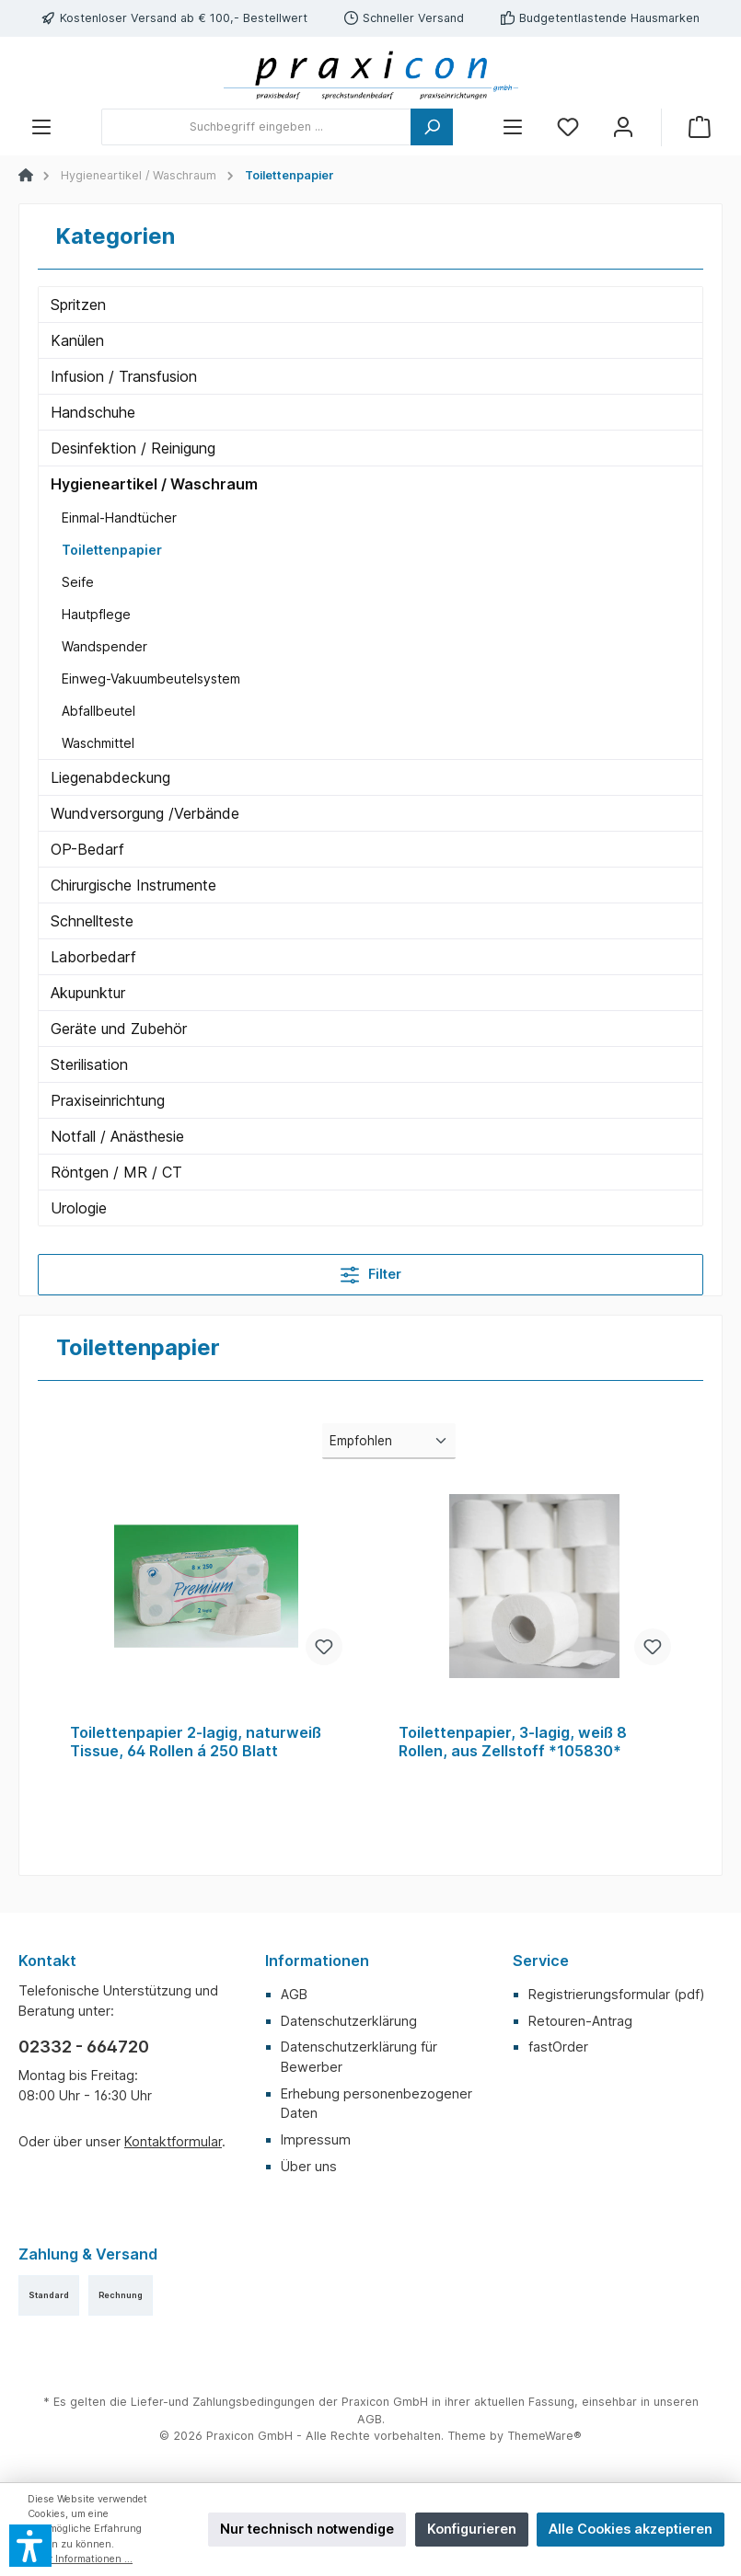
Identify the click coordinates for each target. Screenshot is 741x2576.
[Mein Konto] (623, 127)
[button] (30, 2545)
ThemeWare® (544, 2436)
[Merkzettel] (568, 127)
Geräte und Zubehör (119, 1028)
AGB (294, 1994)
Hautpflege (96, 614)
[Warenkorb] (700, 127)
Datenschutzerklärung (349, 2021)
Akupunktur (88, 992)
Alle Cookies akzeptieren (630, 2528)
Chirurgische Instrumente (133, 885)
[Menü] (41, 127)
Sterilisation (89, 1064)
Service (541, 1960)
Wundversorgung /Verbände (145, 813)
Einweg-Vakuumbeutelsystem (151, 678)
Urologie (79, 1208)
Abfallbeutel (98, 711)
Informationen (317, 1960)
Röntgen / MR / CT (116, 1172)
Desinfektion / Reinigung (133, 448)
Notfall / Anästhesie (117, 1136)
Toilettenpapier (112, 550)
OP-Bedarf (87, 849)
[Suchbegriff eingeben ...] (256, 127)
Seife (78, 582)
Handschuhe (93, 412)
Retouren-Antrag (580, 2021)
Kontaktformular (173, 2141)
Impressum (316, 2139)
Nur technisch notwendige (307, 2528)
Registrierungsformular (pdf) (616, 1994)
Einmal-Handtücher (119, 517)
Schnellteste (92, 921)
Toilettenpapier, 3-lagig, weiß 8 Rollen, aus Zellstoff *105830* (513, 1742)
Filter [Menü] (371, 1271)
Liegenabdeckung (110, 777)
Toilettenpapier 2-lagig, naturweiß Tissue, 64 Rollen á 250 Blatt (195, 1742)
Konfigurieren (471, 2528)
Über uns (309, 2166)
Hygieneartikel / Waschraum (154, 484)
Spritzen (78, 304)
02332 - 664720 (83, 2046)
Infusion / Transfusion (124, 376)
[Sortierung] (388, 1440)
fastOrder (558, 2046)
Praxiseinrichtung (108, 1100)
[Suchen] (432, 127)
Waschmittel (98, 743)
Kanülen (77, 340)
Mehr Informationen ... (80, 2559)
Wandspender (104, 646)
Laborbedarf (93, 957)
